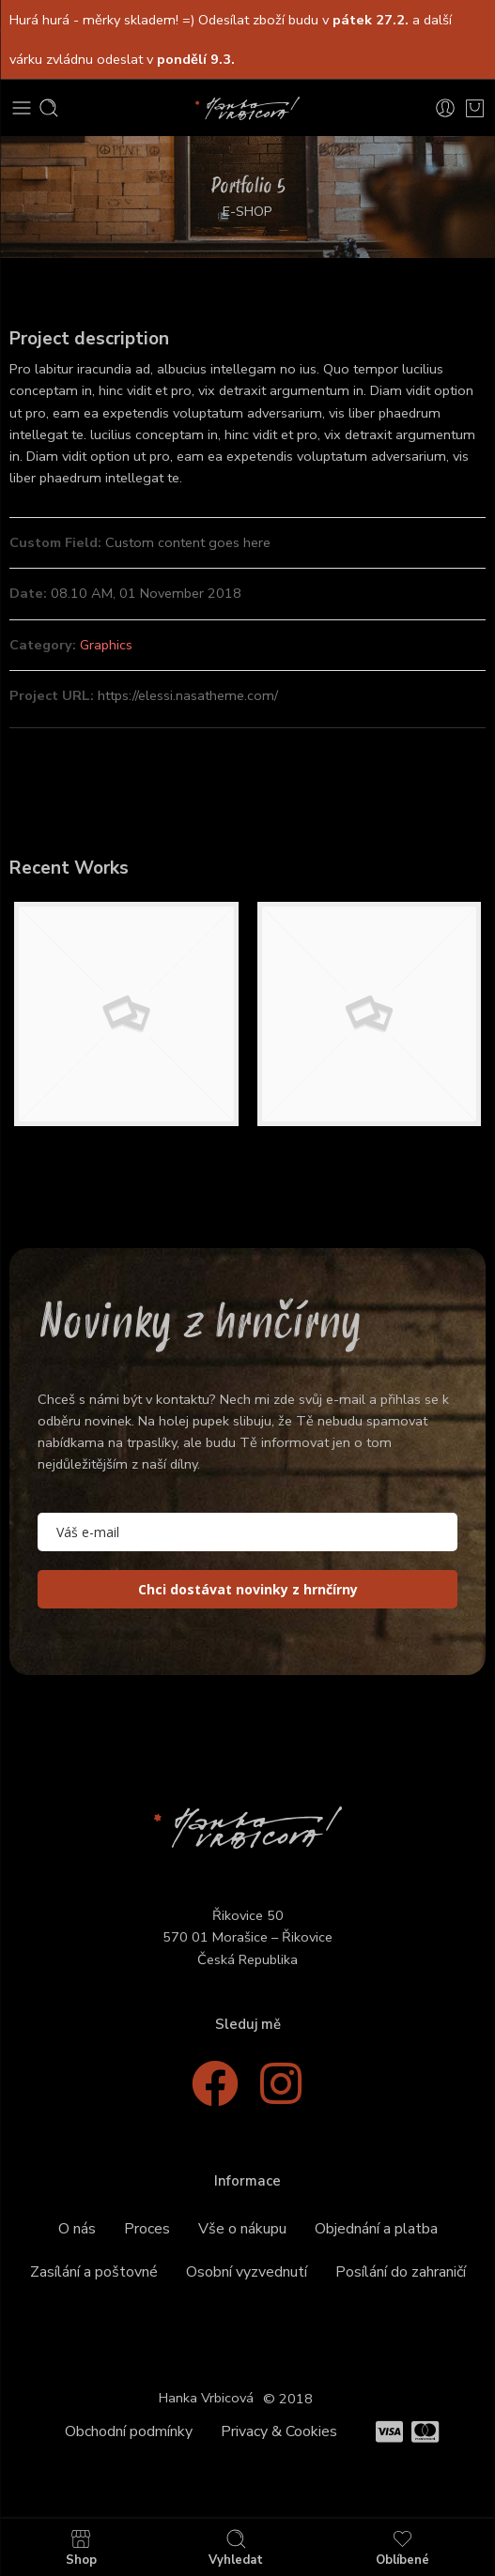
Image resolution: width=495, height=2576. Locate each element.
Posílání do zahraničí (400, 2272)
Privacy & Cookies (279, 2431)
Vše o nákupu (242, 2228)
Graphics (106, 644)
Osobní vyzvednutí (246, 2272)
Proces (147, 2228)
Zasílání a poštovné (94, 2272)
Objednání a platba (376, 2228)
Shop (81, 2547)
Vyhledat (236, 2547)
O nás (77, 2228)
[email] (247, 1532)
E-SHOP (247, 211)
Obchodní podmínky (129, 2431)
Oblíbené (402, 2547)
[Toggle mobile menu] (21, 108)
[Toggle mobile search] (49, 108)
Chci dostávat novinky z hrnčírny (248, 1589)
